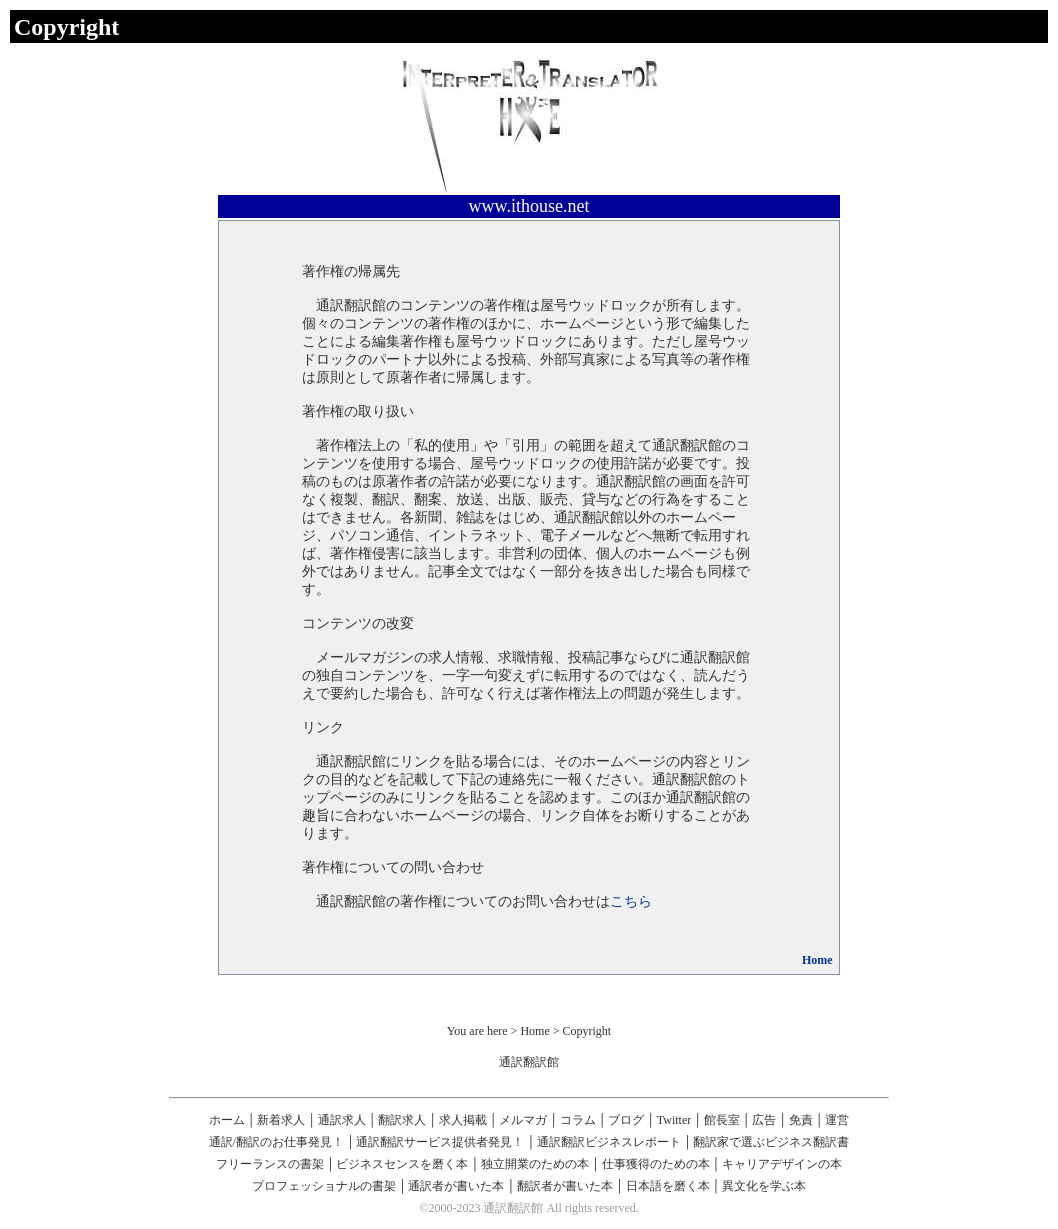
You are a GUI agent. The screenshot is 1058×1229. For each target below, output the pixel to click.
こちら (631, 901)
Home (817, 960)
